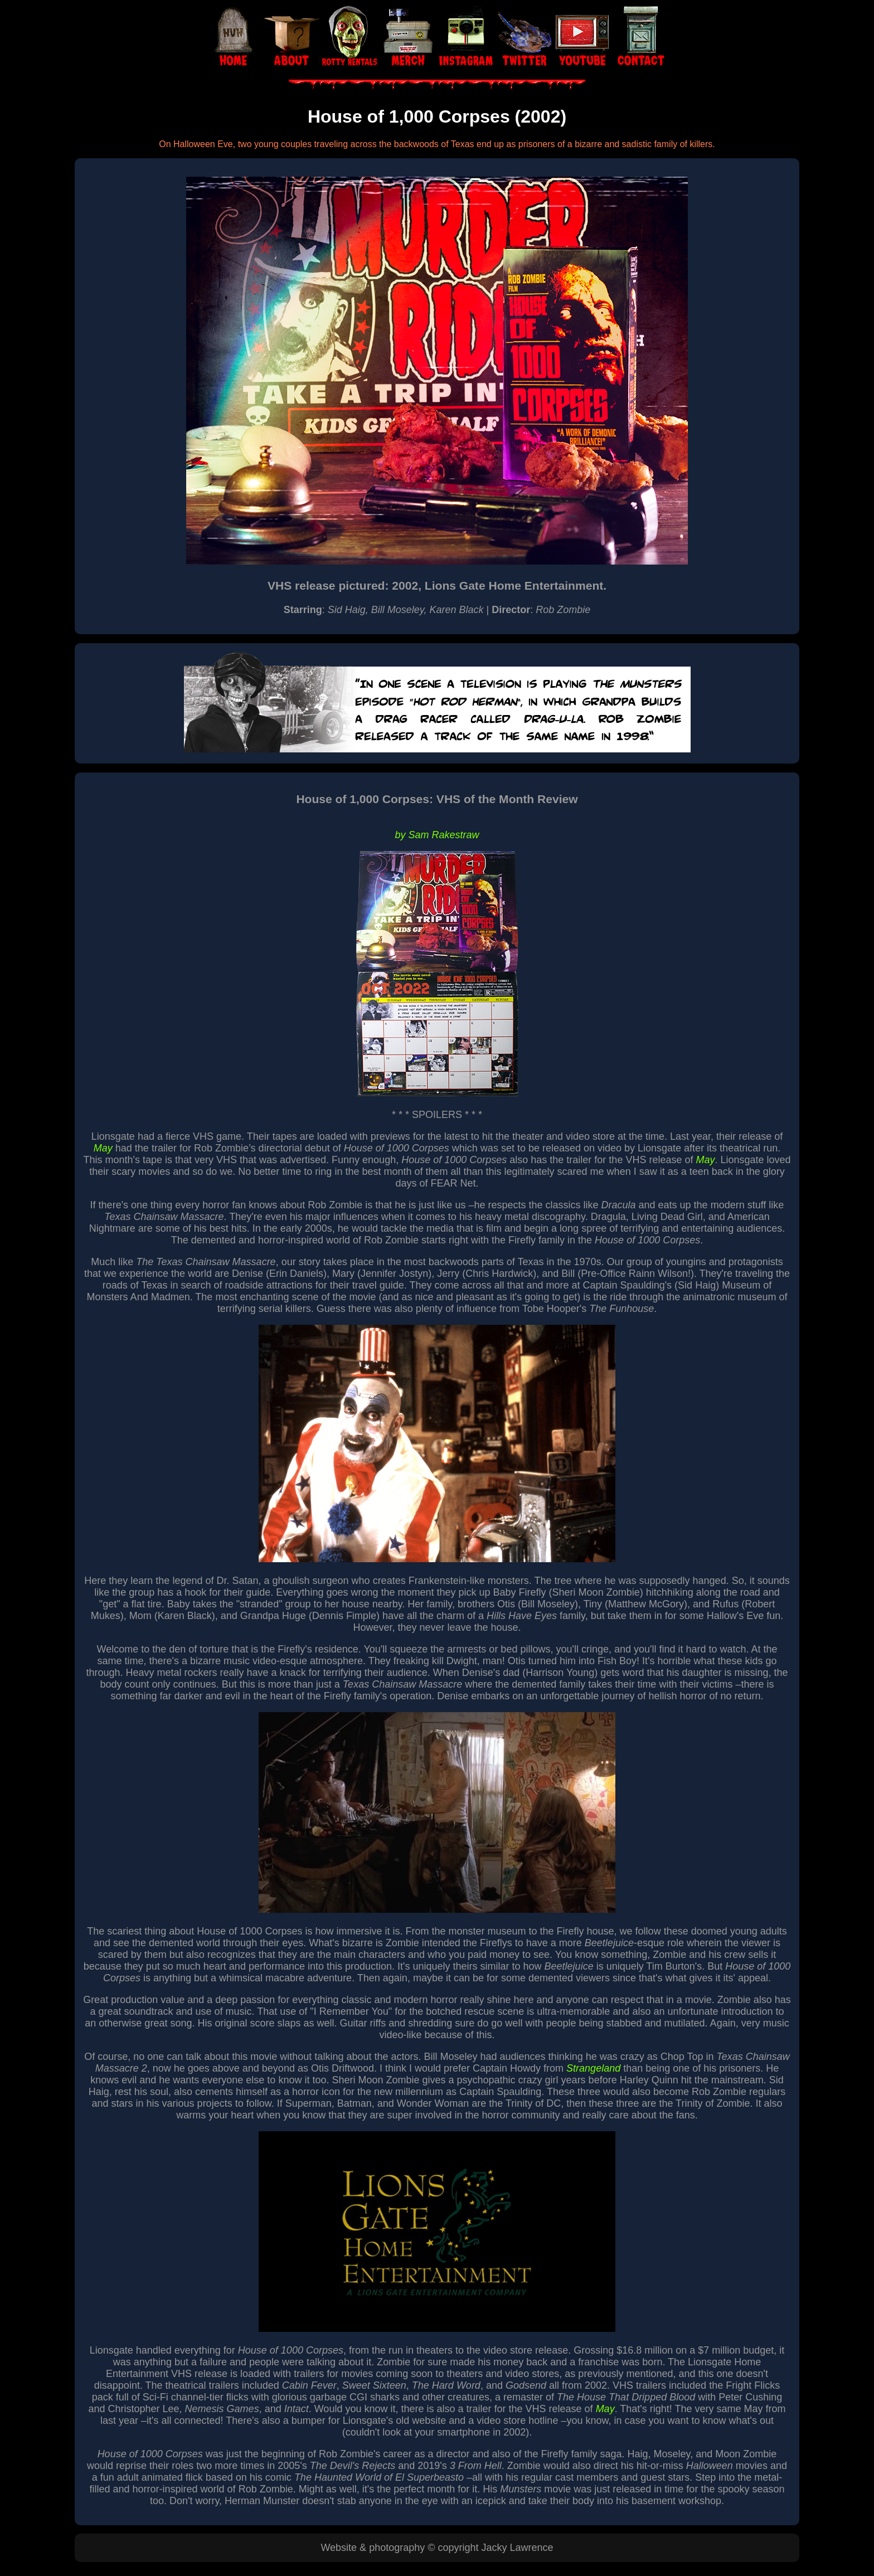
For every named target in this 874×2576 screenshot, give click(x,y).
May (103, 1148)
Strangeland (593, 2068)
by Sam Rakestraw (437, 834)
